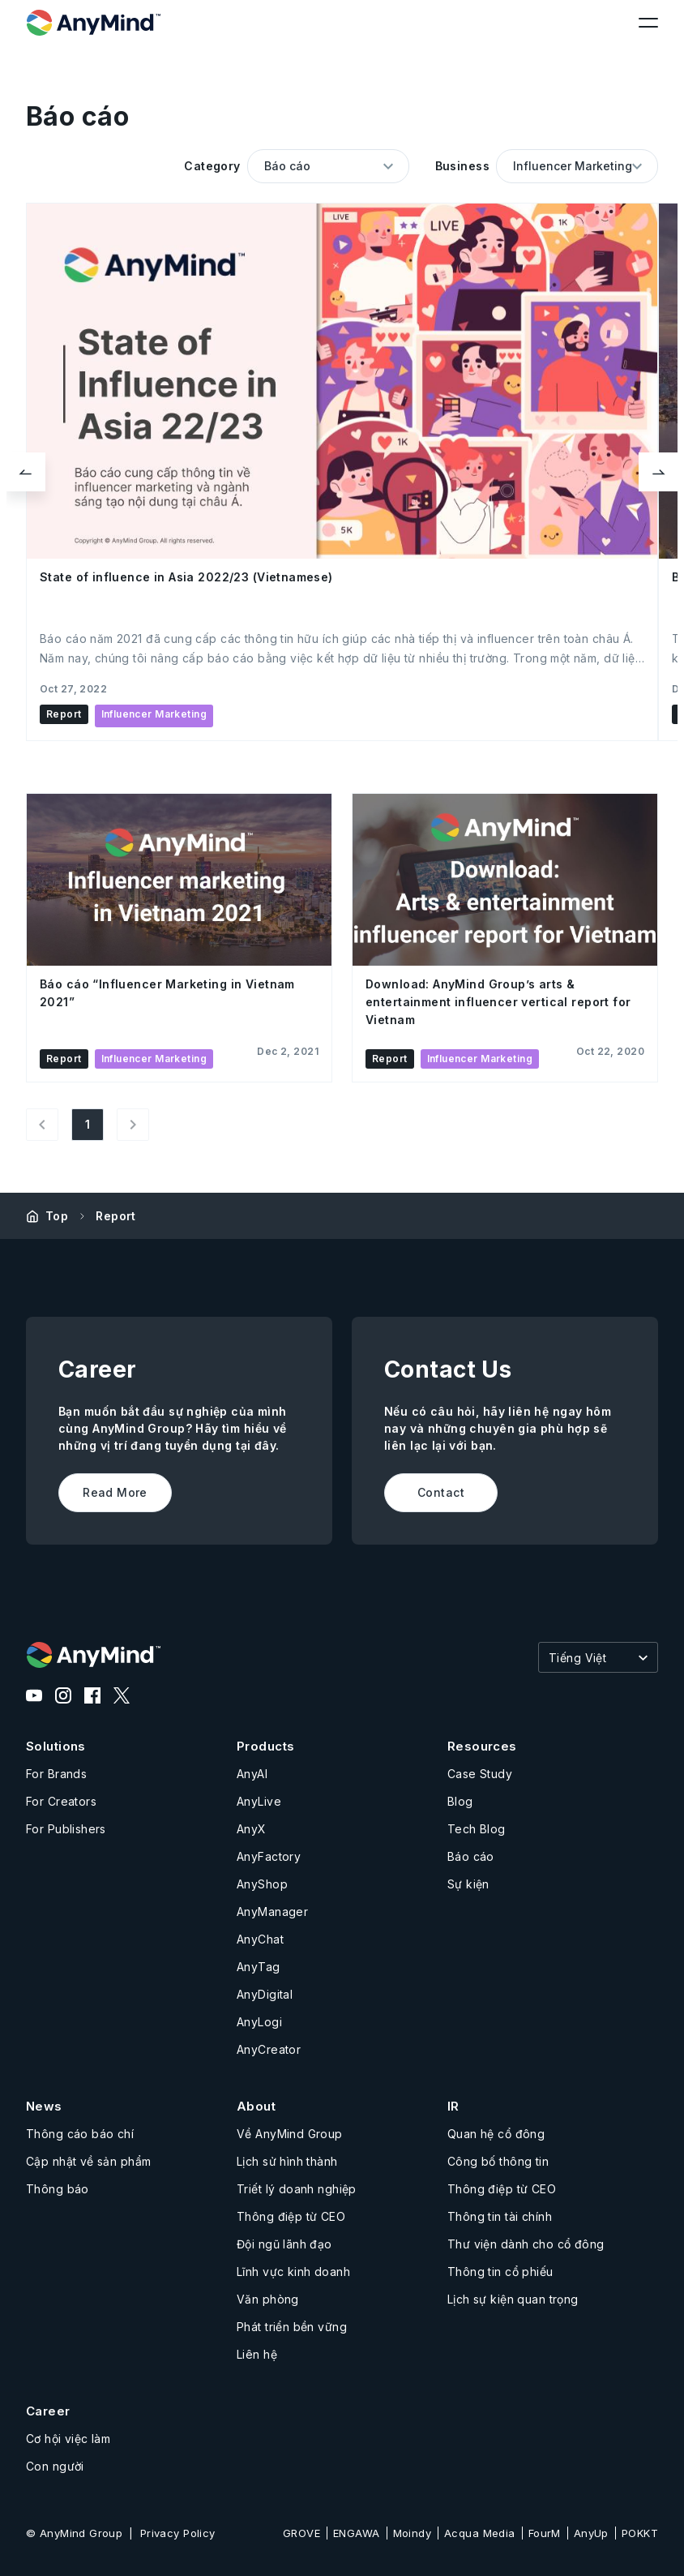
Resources (482, 1746)
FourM (544, 2533)
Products (265, 1746)
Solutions (56, 1746)
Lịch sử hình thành (287, 2161)
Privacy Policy (178, 2533)
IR (453, 2106)
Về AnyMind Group (290, 2134)
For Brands (56, 1774)
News (44, 2106)
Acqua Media (479, 2533)
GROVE (301, 2533)
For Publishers (66, 1829)
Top (56, 1216)
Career (48, 2411)
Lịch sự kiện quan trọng (513, 2299)
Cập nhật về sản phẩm (88, 2161)
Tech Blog (476, 1829)
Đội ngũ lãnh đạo (284, 2244)
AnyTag (258, 1967)
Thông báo (57, 2189)
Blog (460, 1801)
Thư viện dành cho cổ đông (526, 2244)
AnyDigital (265, 1994)
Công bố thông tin (498, 2161)
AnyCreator (269, 2049)
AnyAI (252, 1774)
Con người (55, 2466)
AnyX (252, 1829)
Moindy (412, 2533)
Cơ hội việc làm (68, 2438)
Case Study (479, 1774)
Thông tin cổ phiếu (500, 2271)
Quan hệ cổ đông (496, 2134)
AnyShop (262, 1884)
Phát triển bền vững (292, 2327)
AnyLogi (259, 2022)
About (256, 2106)
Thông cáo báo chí (80, 2134)
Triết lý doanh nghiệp (297, 2189)
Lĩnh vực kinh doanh (293, 2271)
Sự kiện (468, 1884)
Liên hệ (257, 2354)
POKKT (640, 2533)
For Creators (61, 1801)
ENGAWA (356, 2533)
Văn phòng (268, 2299)
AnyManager (272, 1911)
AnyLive (259, 1801)
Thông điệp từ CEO (291, 2216)
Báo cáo (470, 1856)
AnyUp (591, 2533)
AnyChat (260, 1939)
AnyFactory (269, 1856)
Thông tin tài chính (499, 2216)
